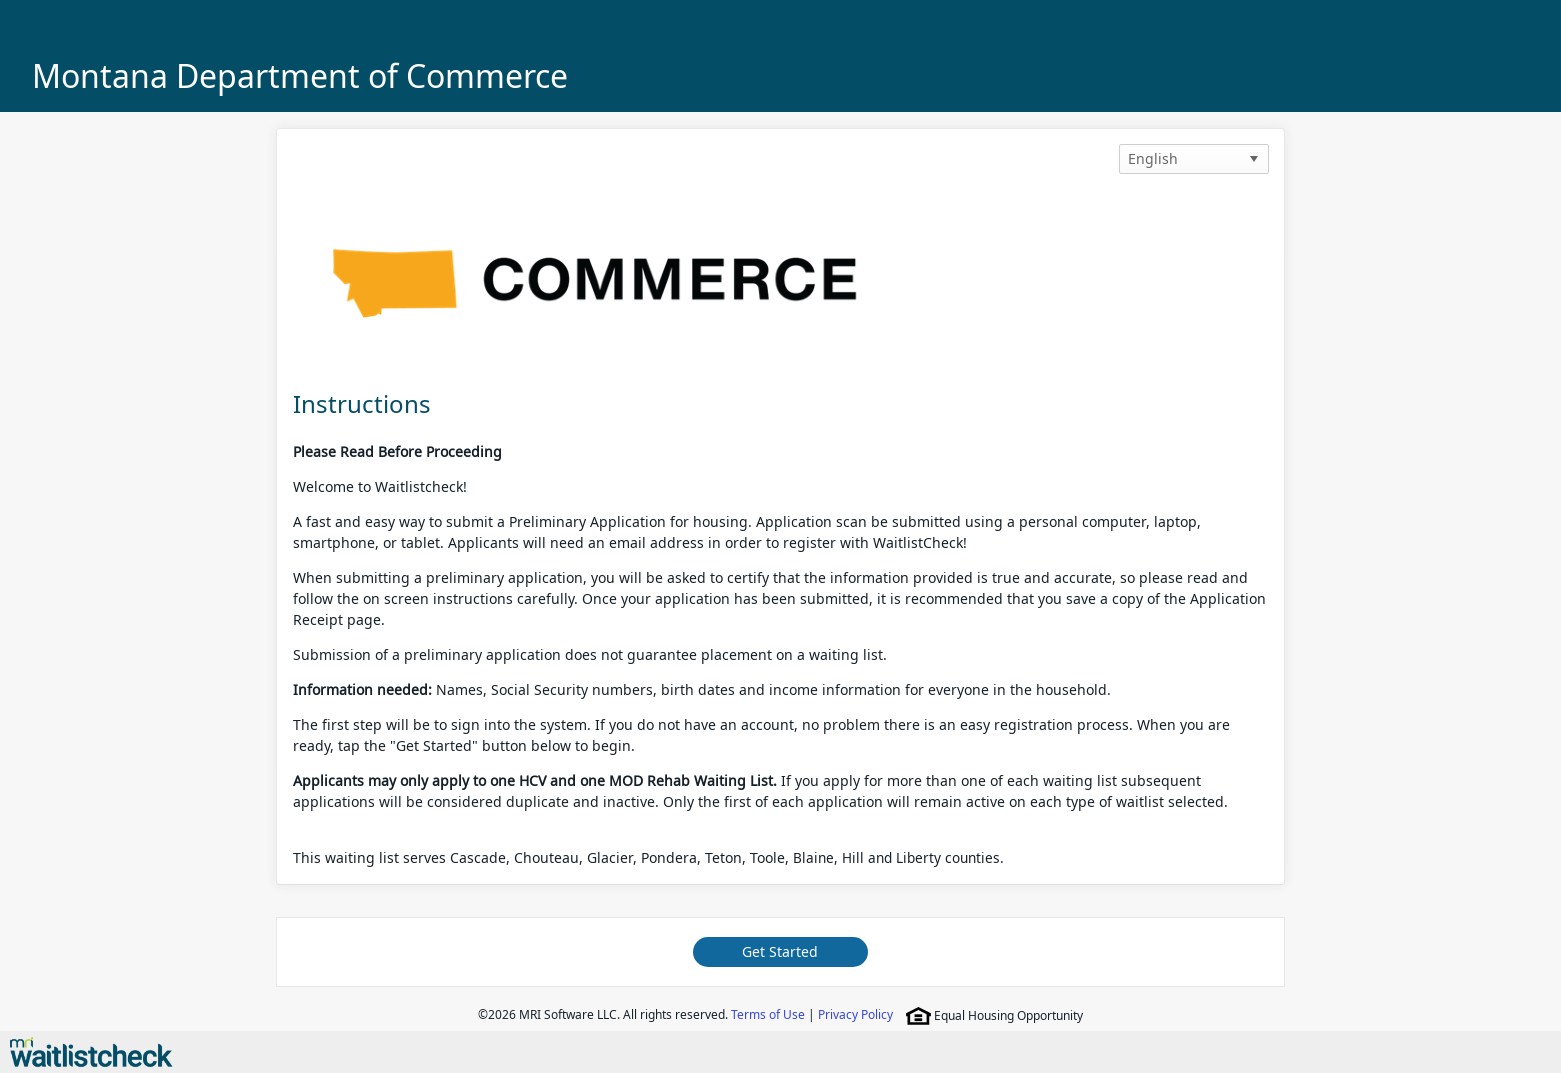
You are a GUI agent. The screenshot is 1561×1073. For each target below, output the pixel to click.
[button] (1254, 159)
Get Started (780, 951)
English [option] (1153, 158)
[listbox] (1194, 159)
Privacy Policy (855, 1014)
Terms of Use (768, 1014)
